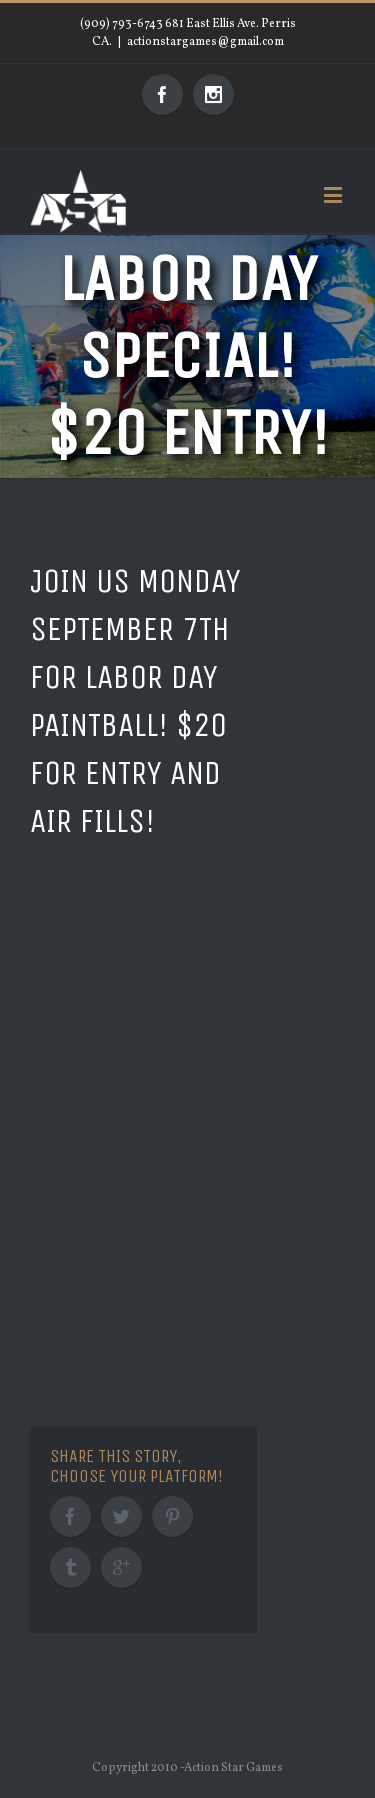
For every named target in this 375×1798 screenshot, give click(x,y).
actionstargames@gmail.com (205, 42)
